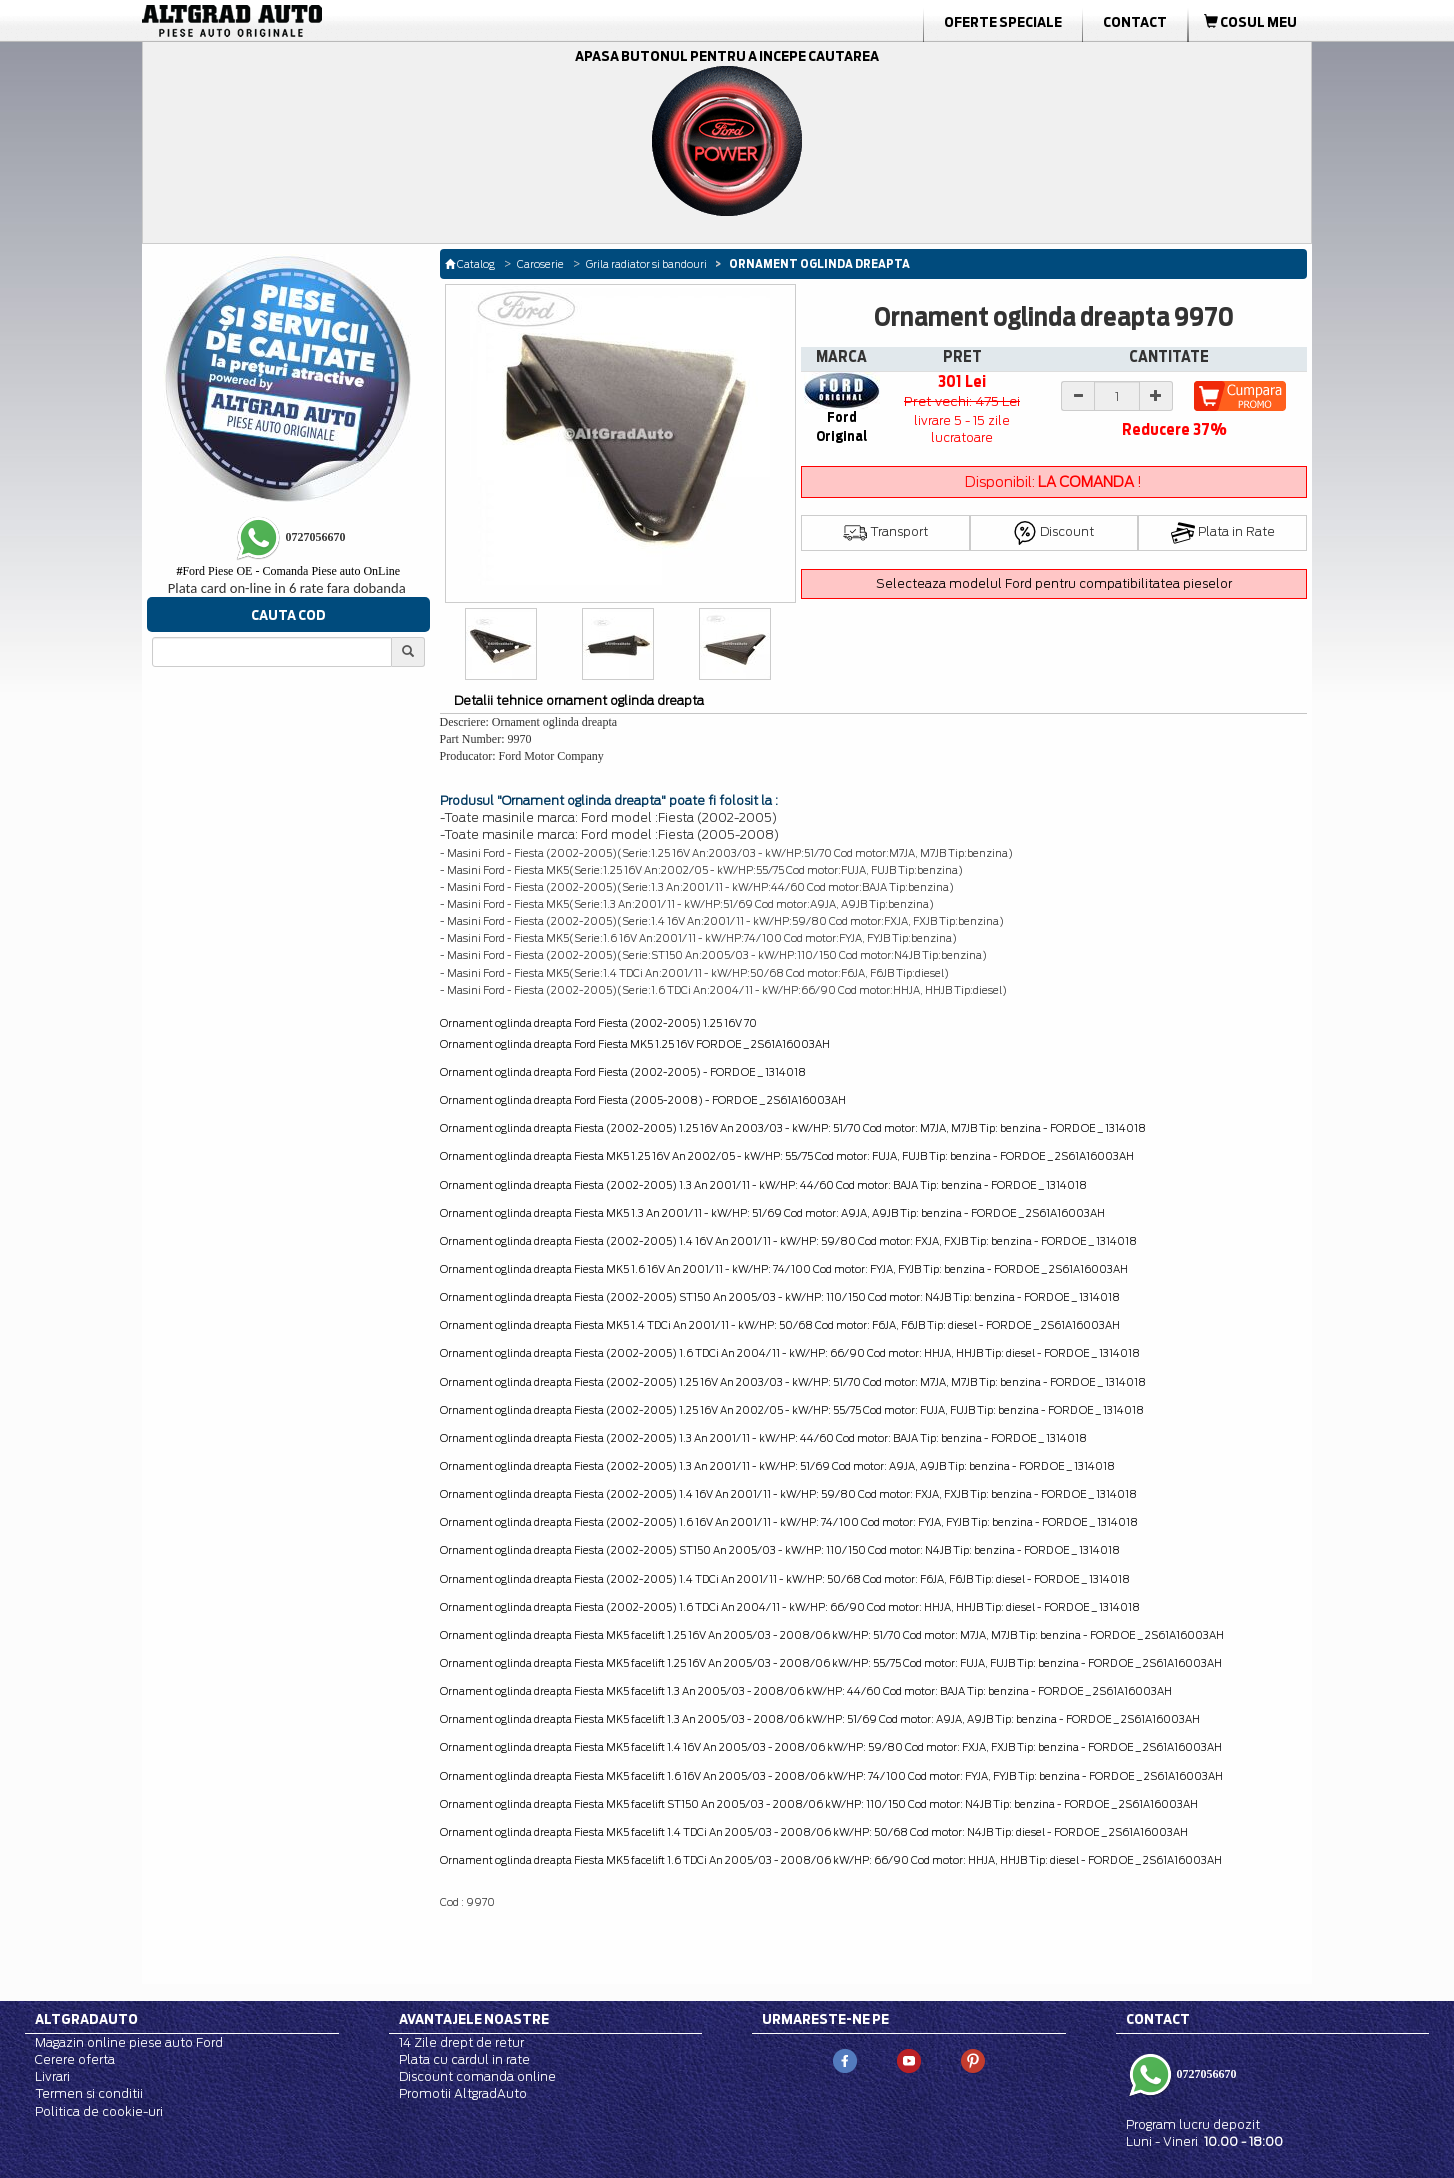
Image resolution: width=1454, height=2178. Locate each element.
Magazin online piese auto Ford (129, 2042)
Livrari (52, 2076)
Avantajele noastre (474, 2019)
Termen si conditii (89, 2093)
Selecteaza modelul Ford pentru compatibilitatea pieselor (1054, 583)
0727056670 (1205, 2074)
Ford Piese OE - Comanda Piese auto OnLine (288, 571)
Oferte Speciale (1003, 22)
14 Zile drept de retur (461, 2042)
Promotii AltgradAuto (463, 2093)
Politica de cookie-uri (99, 2111)
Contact (1135, 22)
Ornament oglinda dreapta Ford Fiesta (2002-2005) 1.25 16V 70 (598, 1023)
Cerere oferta (75, 2059)
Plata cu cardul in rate (464, 2059)
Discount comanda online (477, 2076)
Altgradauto (86, 2019)
